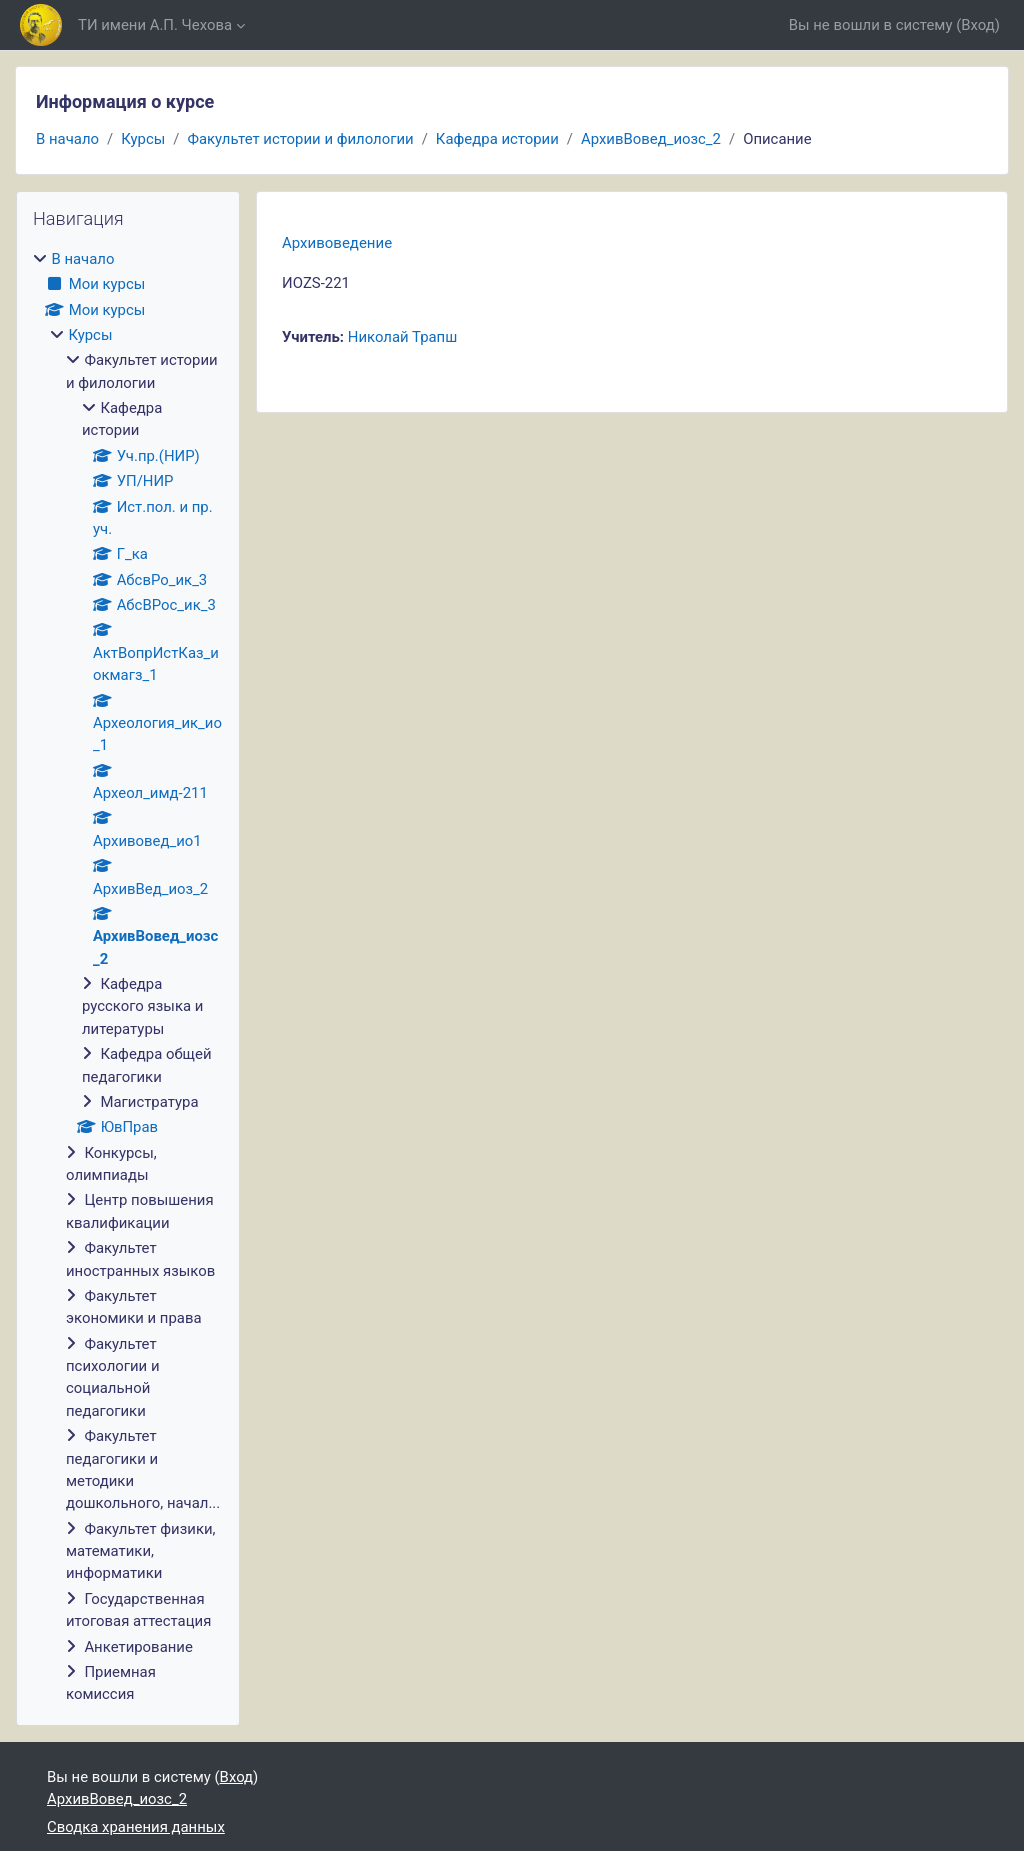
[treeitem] (128, 977)
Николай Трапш (403, 337)
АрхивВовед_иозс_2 (651, 139)
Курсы (143, 139)
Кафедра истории (497, 139)
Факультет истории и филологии (300, 139)
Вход (978, 25)
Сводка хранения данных (136, 1827)
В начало (67, 139)
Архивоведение (337, 243)
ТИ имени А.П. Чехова (155, 25)
